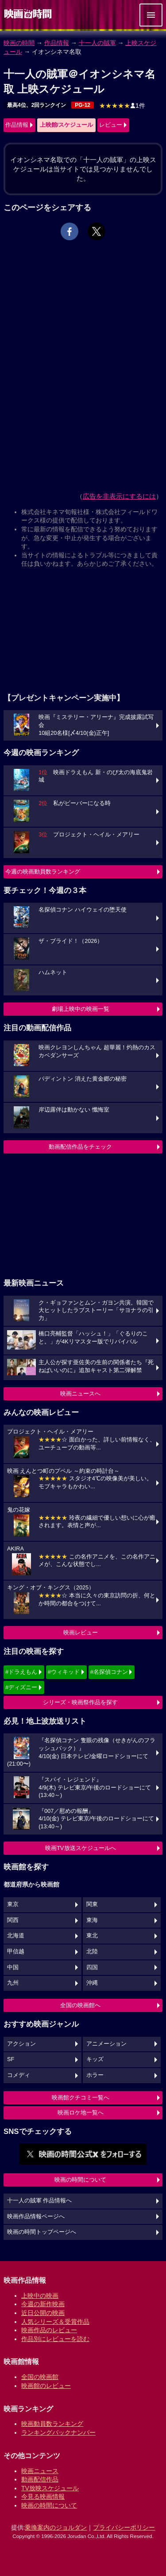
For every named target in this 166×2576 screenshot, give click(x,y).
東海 (92, 1920)
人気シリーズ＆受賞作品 (55, 2321)
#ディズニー (21, 1687)
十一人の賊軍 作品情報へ (39, 2201)
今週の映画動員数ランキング (42, 871)
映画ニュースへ (80, 1393)
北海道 (15, 1936)
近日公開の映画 (43, 2312)
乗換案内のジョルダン (56, 2527)
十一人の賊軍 (97, 42)
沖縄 (92, 1983)
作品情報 (56, 42)
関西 (13, 1920)
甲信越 (15, 1951)
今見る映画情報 (43, 2496)
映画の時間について (80, 2179)
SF (10, 2059)
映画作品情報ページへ (36, 2216)
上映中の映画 (39, 2295)
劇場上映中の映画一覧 (80, 1009)
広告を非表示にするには (119, 496)
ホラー (95, 2075)
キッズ (95, 2059)
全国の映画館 (39, 2376)
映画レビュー (80, 1632)
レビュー (110, 124)
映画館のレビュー (46, 2385)
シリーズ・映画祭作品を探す (80, 1702)
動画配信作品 (39, 2479)
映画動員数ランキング (52, 2423)
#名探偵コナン (109, 1671)
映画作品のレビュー (49, 2330)
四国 (92, 1967)
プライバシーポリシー (124, 2527)
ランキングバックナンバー (58, 2432)
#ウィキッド (64, 1671)
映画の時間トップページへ (41, 2232)
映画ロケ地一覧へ (81, 2112)
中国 (13, 1967)
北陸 (92, 1951)
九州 (13, 1983)
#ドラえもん (21, 1671)
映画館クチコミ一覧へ (80, 2097)
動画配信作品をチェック (80, 1146)
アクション (21, 2044)
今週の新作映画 (43, 2303)
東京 (13, 1904)
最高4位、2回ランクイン (36, 105)
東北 (92, 1936)
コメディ (18, 2075)
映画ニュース (39, 2470)
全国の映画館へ (80, 2005)
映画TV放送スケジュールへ (80, 1848)
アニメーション (106, 2044)
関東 (92, 1904)
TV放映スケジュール (50, 2488)
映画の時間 (19, 42)
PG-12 (82, 105)
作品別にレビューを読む (55, 2338)
